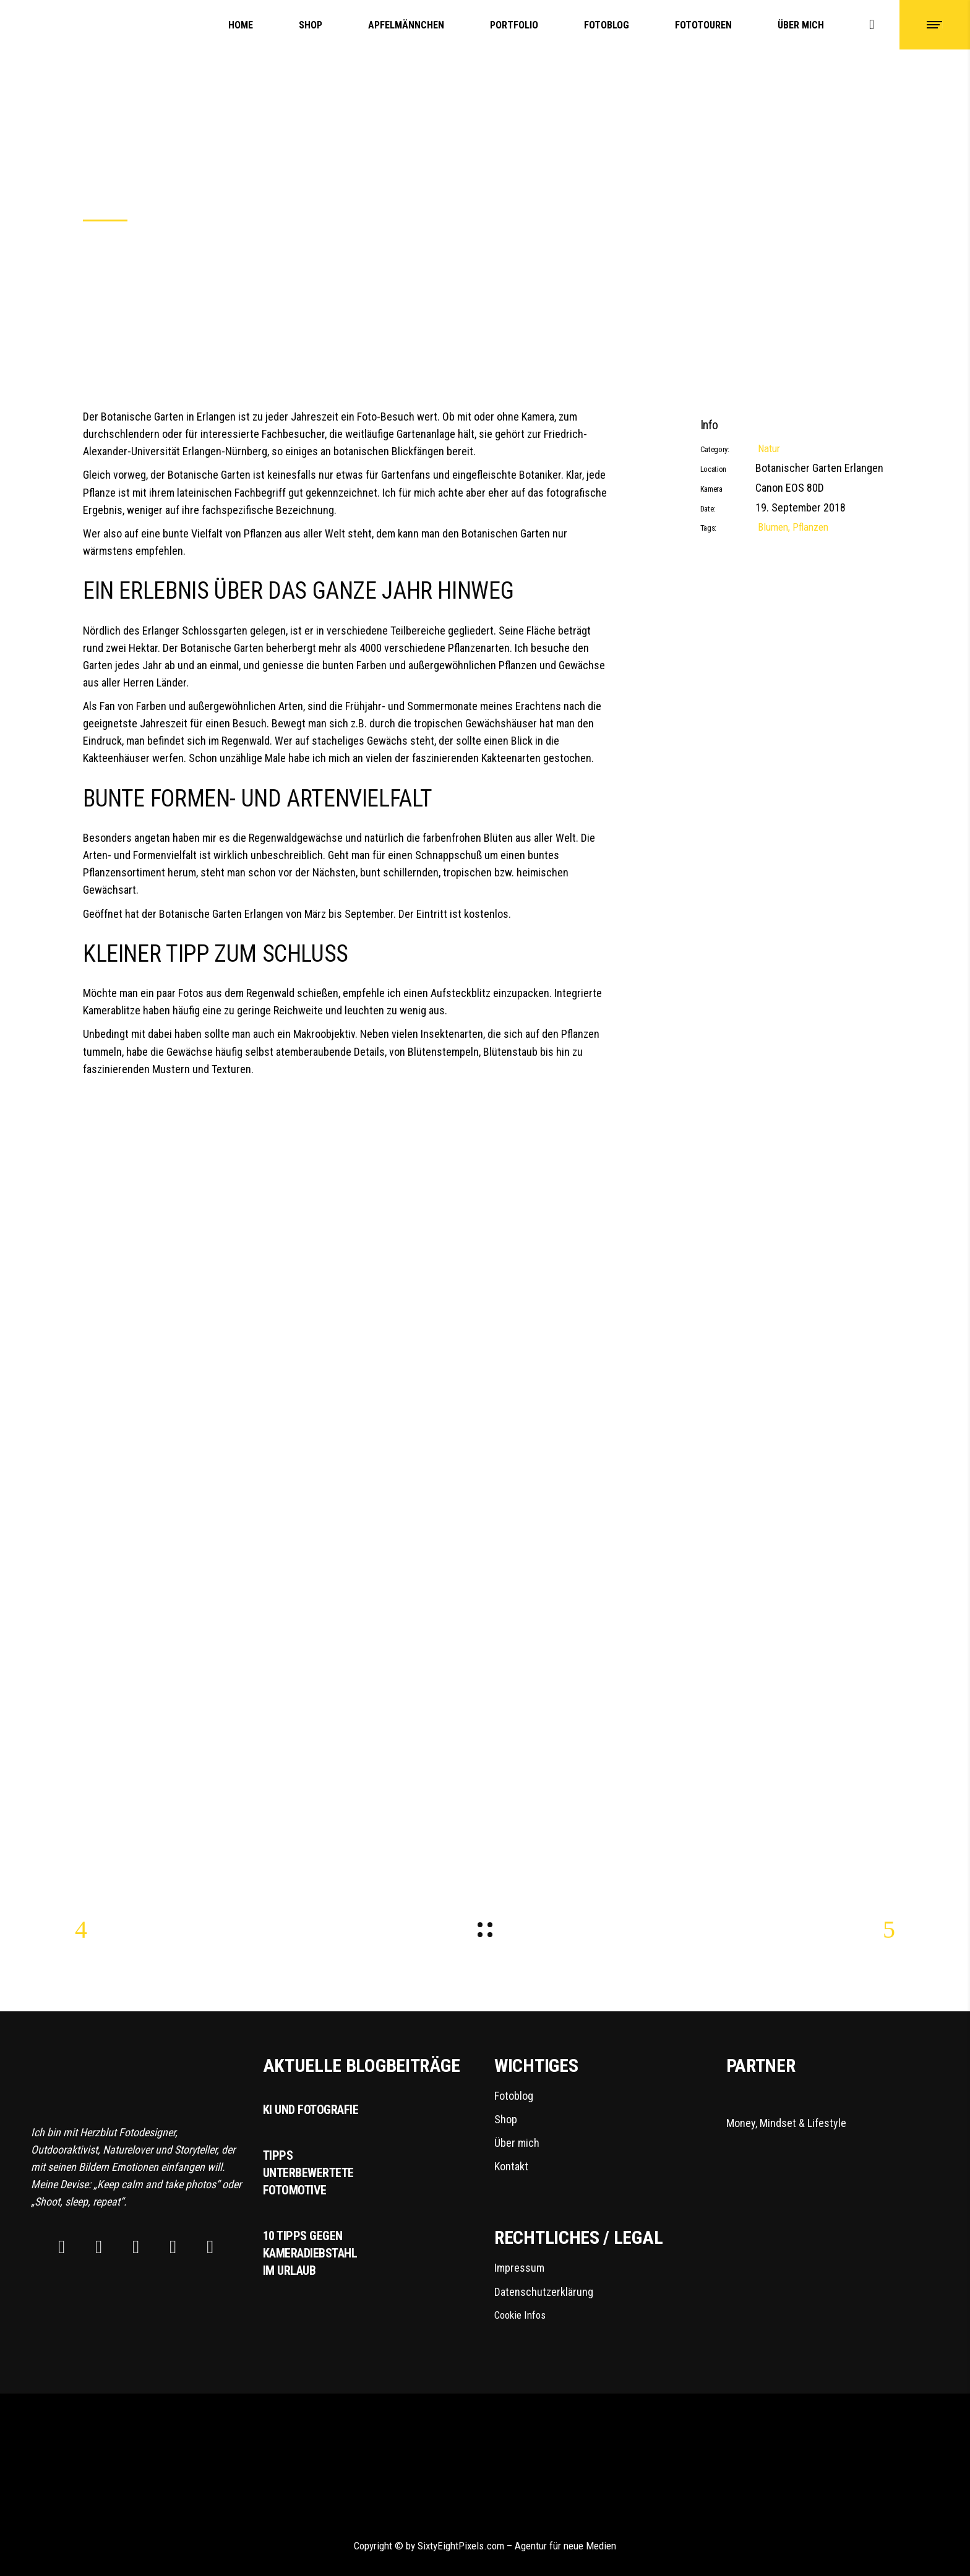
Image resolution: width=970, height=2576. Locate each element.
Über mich (516, 2142)
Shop (505, 2119)
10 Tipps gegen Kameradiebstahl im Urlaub (310, 2253)
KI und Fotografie (311, 2109)
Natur (769, 448)
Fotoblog (513, 2095)
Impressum (519, 2267)
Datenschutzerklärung (543, 2291)
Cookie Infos (520, 2315)
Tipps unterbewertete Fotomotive (308, 2172)
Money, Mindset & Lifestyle (803, 2108)
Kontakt (511, 2166)
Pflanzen (810, 527)
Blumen (773, 527)
